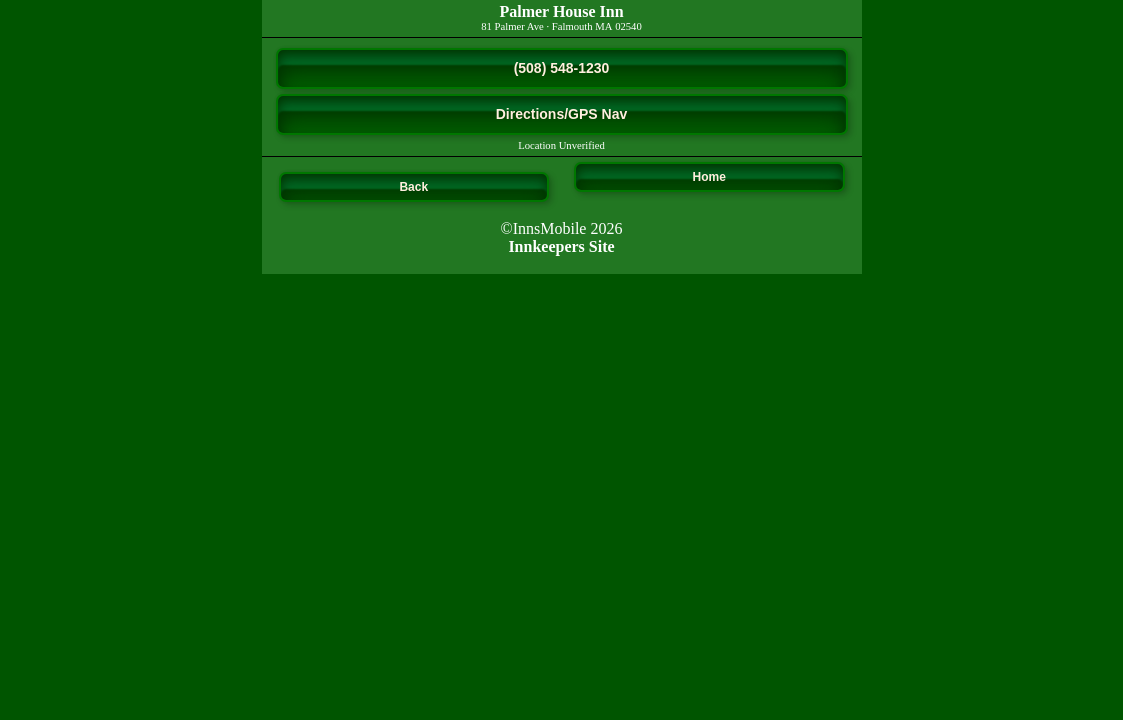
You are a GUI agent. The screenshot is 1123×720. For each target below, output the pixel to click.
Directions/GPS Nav (562, 114)
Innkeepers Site (561, 246)
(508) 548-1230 (562, 68)
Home (709, 177)
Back (413, 187)
